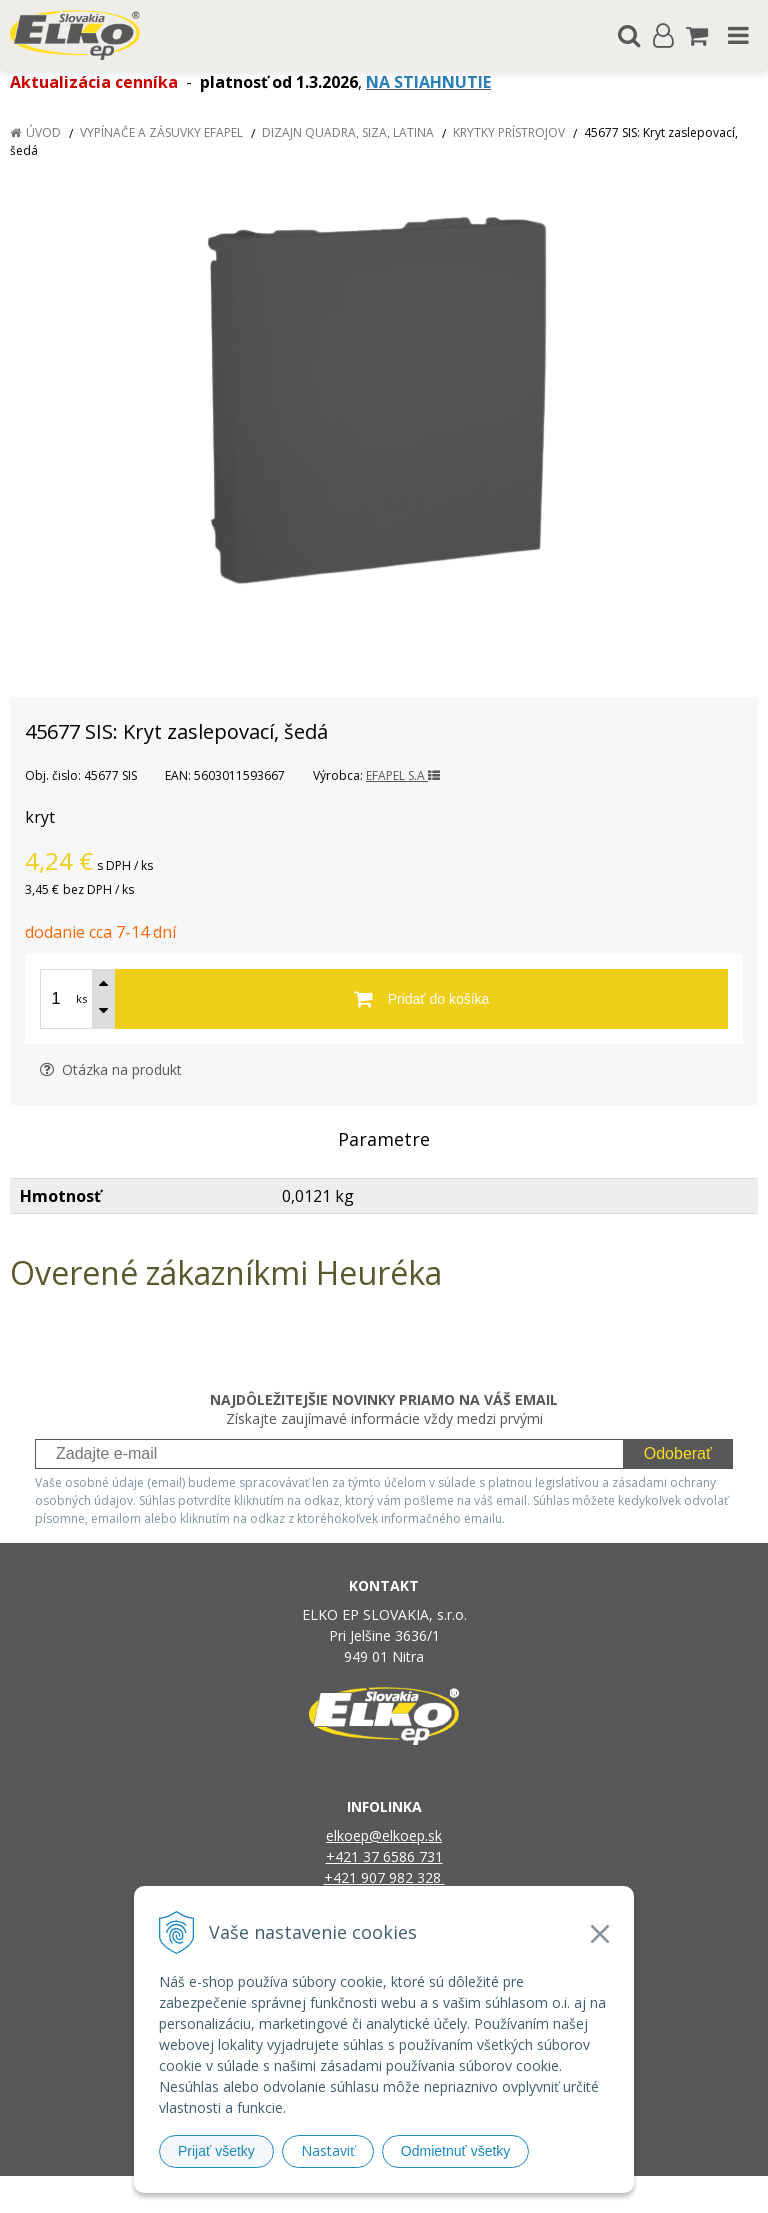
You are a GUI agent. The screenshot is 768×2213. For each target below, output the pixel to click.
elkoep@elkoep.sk (384, 1835)
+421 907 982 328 (384, 1877)
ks (81, 998)
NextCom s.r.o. (589, 2194)
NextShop (349, 2194)
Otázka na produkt (111, 1069)
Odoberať (678, 1453)
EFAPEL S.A (403, 775)
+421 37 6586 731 (384, 1856)
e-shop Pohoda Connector (460, 2194)
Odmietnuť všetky (456, 2151)
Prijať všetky (216, 2151)
